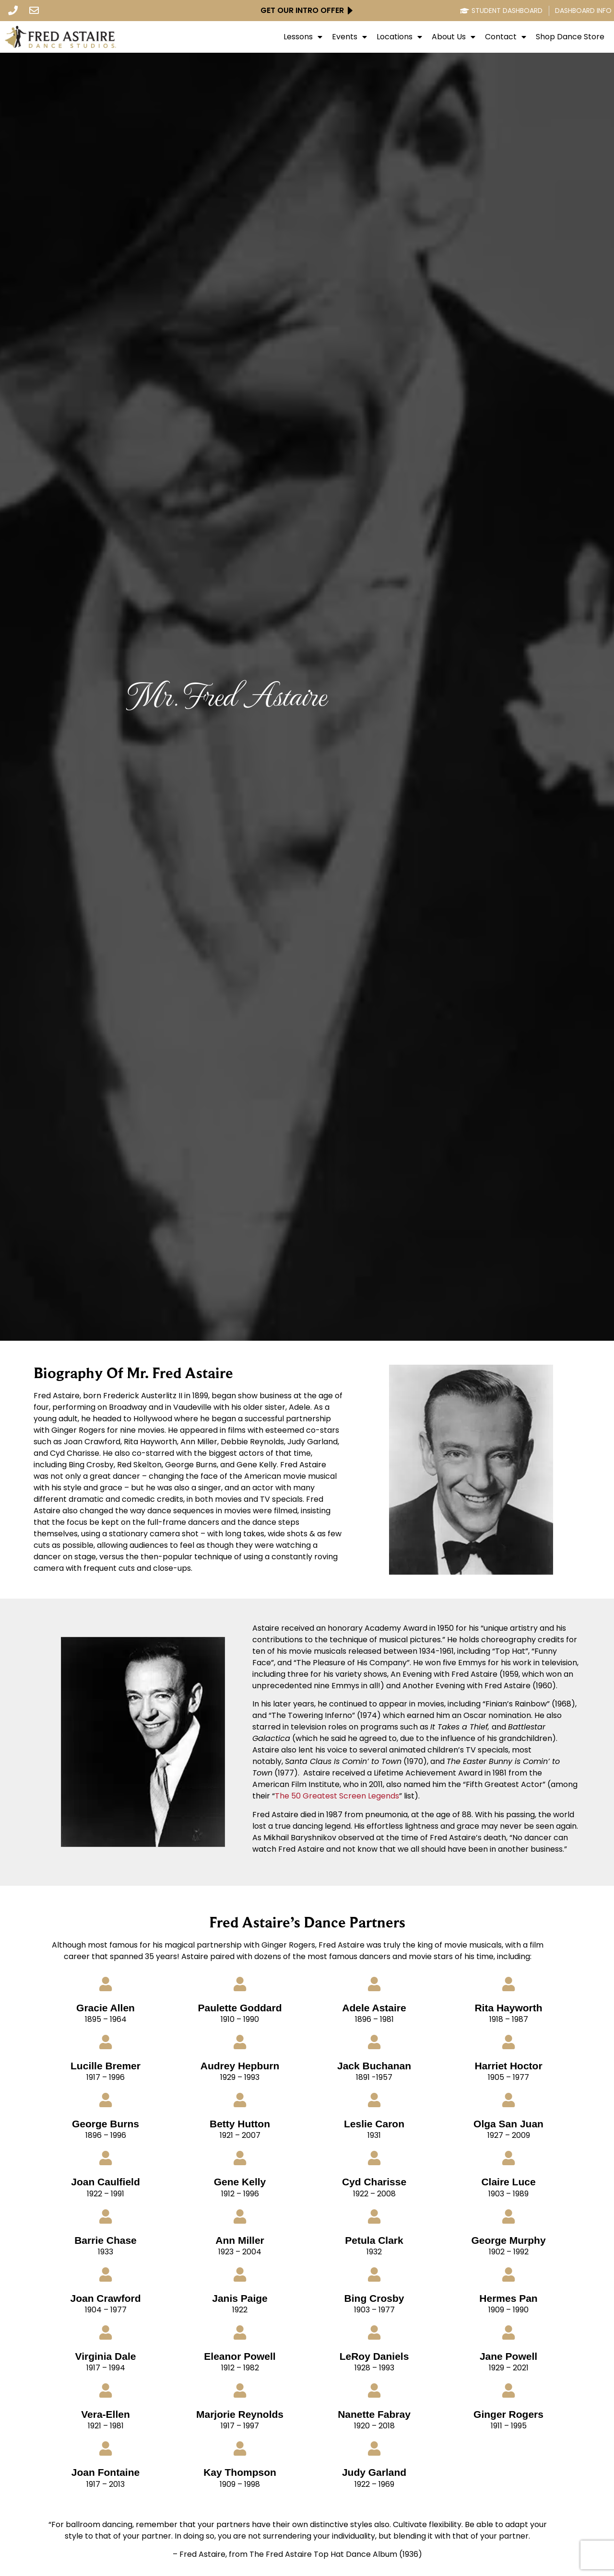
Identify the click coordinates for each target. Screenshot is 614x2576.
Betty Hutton (240, 2123)
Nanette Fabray (374, 2414)
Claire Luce (508, 2181)
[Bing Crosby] (374, 2274)
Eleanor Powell (239, 2356)
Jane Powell (508, 2356)
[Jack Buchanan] (374, 2042)
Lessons (302, 37)
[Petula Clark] (374, 2216)
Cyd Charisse (374, 2181)
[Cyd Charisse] (374, 2158)
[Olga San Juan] (508, 2100)
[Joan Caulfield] (105, 2158)
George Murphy (508, 2240)
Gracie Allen (105, 2007)
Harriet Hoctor (508, 2065)
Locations (399, 37)
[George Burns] (105, 2100)
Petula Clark (374, 2240)
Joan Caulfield (105, 2181)
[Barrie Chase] (105, 2216)
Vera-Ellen (105, 2414)
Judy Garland (374, 2472)
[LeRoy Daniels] (374, 2332)
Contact (505, 37)
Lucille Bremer (106, 2065)
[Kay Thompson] (240, 2448)
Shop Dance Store (570, 37)
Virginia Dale (105, 2356)
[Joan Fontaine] (105, 2448)
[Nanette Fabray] (374, 2390)
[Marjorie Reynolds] (240, 2390)
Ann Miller (239, 2240)
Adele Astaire (374, 2007)
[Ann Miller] (240, 2216)
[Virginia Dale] (105, 2332)
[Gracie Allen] (105, 1984)
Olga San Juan (508, 2123)
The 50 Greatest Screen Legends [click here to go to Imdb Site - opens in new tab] (337, 1795)
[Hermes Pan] (508, 2274)
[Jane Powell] (508, 2332)
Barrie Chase (105, 2240)
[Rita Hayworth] (508, 1984)
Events (349, 37)
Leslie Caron (374, 2123)
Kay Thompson (239, 2472)
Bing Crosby (374, 2298)
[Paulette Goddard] (240, 1984)
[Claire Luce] (508, 2158)
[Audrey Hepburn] (240, 2042)
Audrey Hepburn (240, 2065)
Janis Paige (240, 2298)
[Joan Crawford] (105, 2274)
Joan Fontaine (105, 2472)
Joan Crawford (105, 2298)
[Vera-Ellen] (105, 2390)
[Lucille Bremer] (105, 2042)
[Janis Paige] (240, 2274)
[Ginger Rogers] (508, 2390)
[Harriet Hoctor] (508, 2042)
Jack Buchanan (374, 2065)
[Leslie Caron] (374, 2100)
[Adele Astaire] (374, 1984)
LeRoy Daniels (374, 2356)
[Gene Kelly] (240, 2158)
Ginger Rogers (508, 2414)
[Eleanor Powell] (240, 2332)
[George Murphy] (508, 2216)
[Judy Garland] (374, 2448)
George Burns (105, 2123)
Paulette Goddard (240, 2007)
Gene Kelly (240, 2181)
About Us (453, 37)
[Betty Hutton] (240, 2100)
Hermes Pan (508, 2298)
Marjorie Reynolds (239, 2414)
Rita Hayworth (508, 2007)
